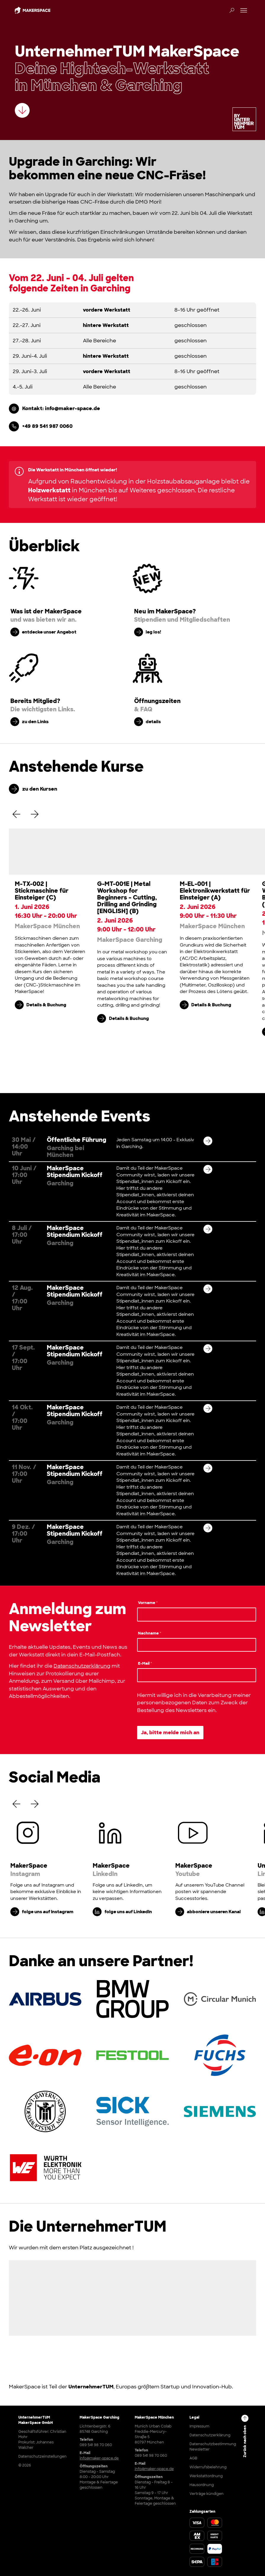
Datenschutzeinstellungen (42, 2456)
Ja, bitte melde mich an (170, 1732)
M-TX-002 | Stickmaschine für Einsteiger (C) (41, 890)
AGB (193, 2458)
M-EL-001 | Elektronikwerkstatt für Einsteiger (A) (215, 890)
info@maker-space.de (99, 2458)
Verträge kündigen (206, 2493)
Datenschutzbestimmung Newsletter (212, 2447)
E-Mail (145, 1663)
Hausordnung (201, 2484)
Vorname (148, 1602)
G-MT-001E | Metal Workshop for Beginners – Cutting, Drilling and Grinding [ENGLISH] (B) (127, 897)
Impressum (199, 2426)
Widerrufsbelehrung (208, 2467)
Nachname (149, 1633)
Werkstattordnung (206, 2476)
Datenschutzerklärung (82, 1666)
